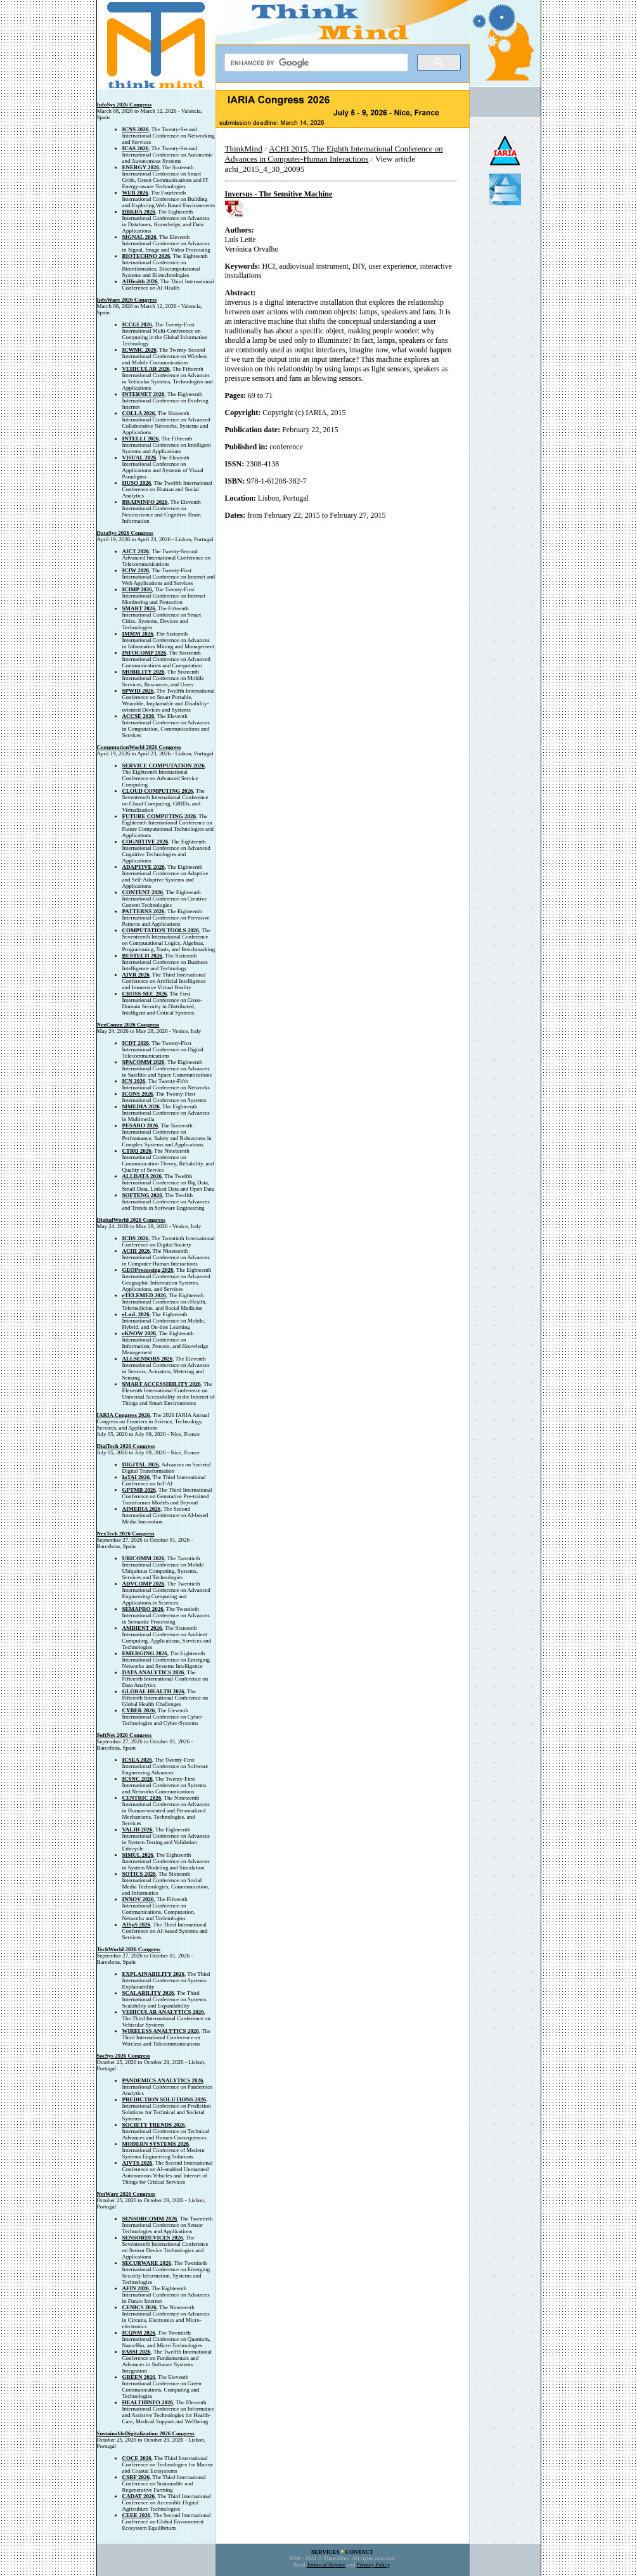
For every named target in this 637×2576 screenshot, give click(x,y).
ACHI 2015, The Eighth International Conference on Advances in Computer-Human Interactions (334, 153)
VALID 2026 (137, 1829)
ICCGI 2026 (137, 324)
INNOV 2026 (138, 1899)
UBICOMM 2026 (143, 1558)
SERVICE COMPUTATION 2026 (163, 765)
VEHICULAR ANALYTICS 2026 (163, 2012)
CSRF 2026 (136, 2477)
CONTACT (359, 2552)
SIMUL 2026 (137, 1855)
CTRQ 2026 (136, 1151)
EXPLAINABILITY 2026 (153, 1974)
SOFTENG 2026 (142, 1195)
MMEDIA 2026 (141, 1106)
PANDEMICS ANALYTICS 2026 (162, 2080)
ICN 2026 (134, 1081)
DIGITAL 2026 (140, 1464)
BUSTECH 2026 (142, 955)
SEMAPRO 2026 (143, 1609)
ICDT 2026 (136, 1043)
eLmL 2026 (136, 1314)
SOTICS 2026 (139, 1874)
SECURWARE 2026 (146, 2263)
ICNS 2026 (135, 129)
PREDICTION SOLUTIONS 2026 (164, 2099)
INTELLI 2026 (140, 438)
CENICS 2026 (139, 2307)
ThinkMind (243, 148)
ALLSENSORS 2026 (147, 1358)
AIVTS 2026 (137, 2163)
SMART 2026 (138, 608)
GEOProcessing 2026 (148, 1270)
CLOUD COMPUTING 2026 (157, 791)
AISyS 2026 (136, 1924)
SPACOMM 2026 (143, 1062)
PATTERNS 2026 (143, 911)
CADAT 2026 (138, 2496)
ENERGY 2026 (140, 167)
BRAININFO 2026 (145, 502)
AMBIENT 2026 (142, 1628)
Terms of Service (326, 2564)
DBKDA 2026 (138, 211)
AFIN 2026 (135, 2288)
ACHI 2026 (136, 1251)
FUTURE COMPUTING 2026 (159, 816)
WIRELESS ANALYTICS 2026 (160, 2031)
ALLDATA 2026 (142, 1176)
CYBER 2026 (138, 1710)
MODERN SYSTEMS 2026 (156, 2144)
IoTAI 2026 (136, 1477)
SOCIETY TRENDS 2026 (153, 2125)
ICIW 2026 (136, 570)
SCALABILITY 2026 (148, 1993)
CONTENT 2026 (143, 892)
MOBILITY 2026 (143, 672)
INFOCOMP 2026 (144, 653)
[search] (315, 62)
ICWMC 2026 (139, 350)
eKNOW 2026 (139, 1333)
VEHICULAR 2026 (146, 369)
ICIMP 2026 (137, 589)
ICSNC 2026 (137, 1779)
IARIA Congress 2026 (123, 1415)
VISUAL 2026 (139, 457)
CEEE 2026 (136, 2515)
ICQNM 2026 (138, 2332)
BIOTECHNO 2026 (146, 256)
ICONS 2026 (137, 1094)
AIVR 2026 (136, 974)
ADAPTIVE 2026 (143, 867)
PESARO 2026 (140, 1125)
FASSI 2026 (136, 2352)
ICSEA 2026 (137, 1760)
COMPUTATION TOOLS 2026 (160, 930)
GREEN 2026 (138, 2377)
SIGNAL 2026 (139, 237)
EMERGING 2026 (144, 1653)
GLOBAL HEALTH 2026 (153, 1691)
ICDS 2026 (135, 1238)
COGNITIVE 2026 (145, 841)
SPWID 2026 (138, 691)
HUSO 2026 (136, 483)
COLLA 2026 (138, 413)
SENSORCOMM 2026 (149, 2218)
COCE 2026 (136, 2458)
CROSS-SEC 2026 (144, 993)
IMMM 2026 (137, 634)
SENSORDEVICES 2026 (152, 2237)
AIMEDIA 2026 (141, 1509)
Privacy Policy (373, 2564)
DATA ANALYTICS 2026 (153, 1672)
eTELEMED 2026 (144, 1295)
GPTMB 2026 (139, 1490)
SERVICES (325, 2552)
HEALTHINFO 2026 (147, 2402)
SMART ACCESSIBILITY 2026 (161, 1384)
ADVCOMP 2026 (143, 1583)
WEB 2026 (135, 192)
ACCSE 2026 (138, 716)
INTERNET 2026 (143, 394)
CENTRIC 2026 (142, 1798)
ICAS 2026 (135, 148)
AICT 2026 (136, 551)
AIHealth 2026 (140, 281)
